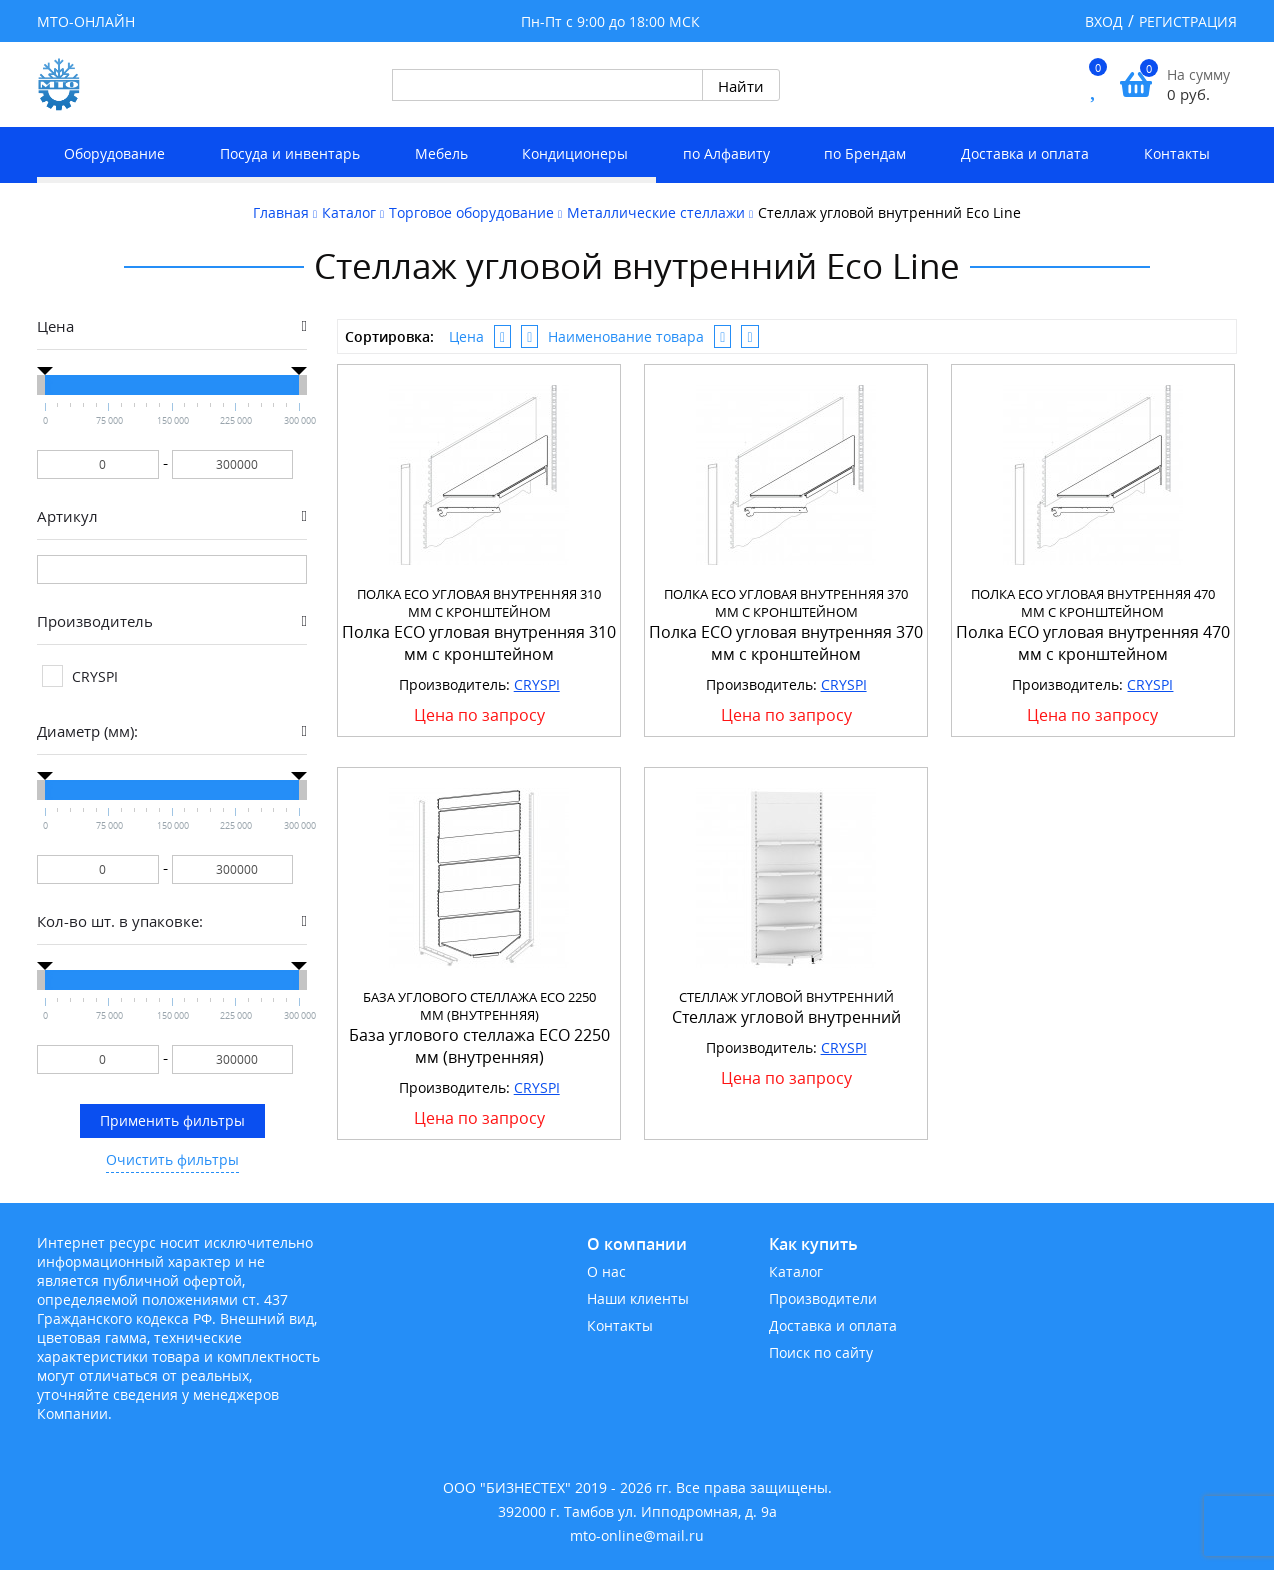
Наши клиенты (638, 1298)
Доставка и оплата (1025, 153)
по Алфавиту (726, 153)
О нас (606, 1271)
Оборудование (114, 153)
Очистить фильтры (172, 1159)
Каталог (796, 1271)
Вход (1104, 21)
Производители (823, 1298)
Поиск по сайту (821, 1352)
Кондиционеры (575, 153)
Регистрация (1188, 21)
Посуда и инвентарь (290, 153)
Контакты (1177, 153)
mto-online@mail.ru (637, 1535)
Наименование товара (626, 336)
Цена (466, 336)
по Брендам (865, 153)
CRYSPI (537, 684)
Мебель (441, 153)
